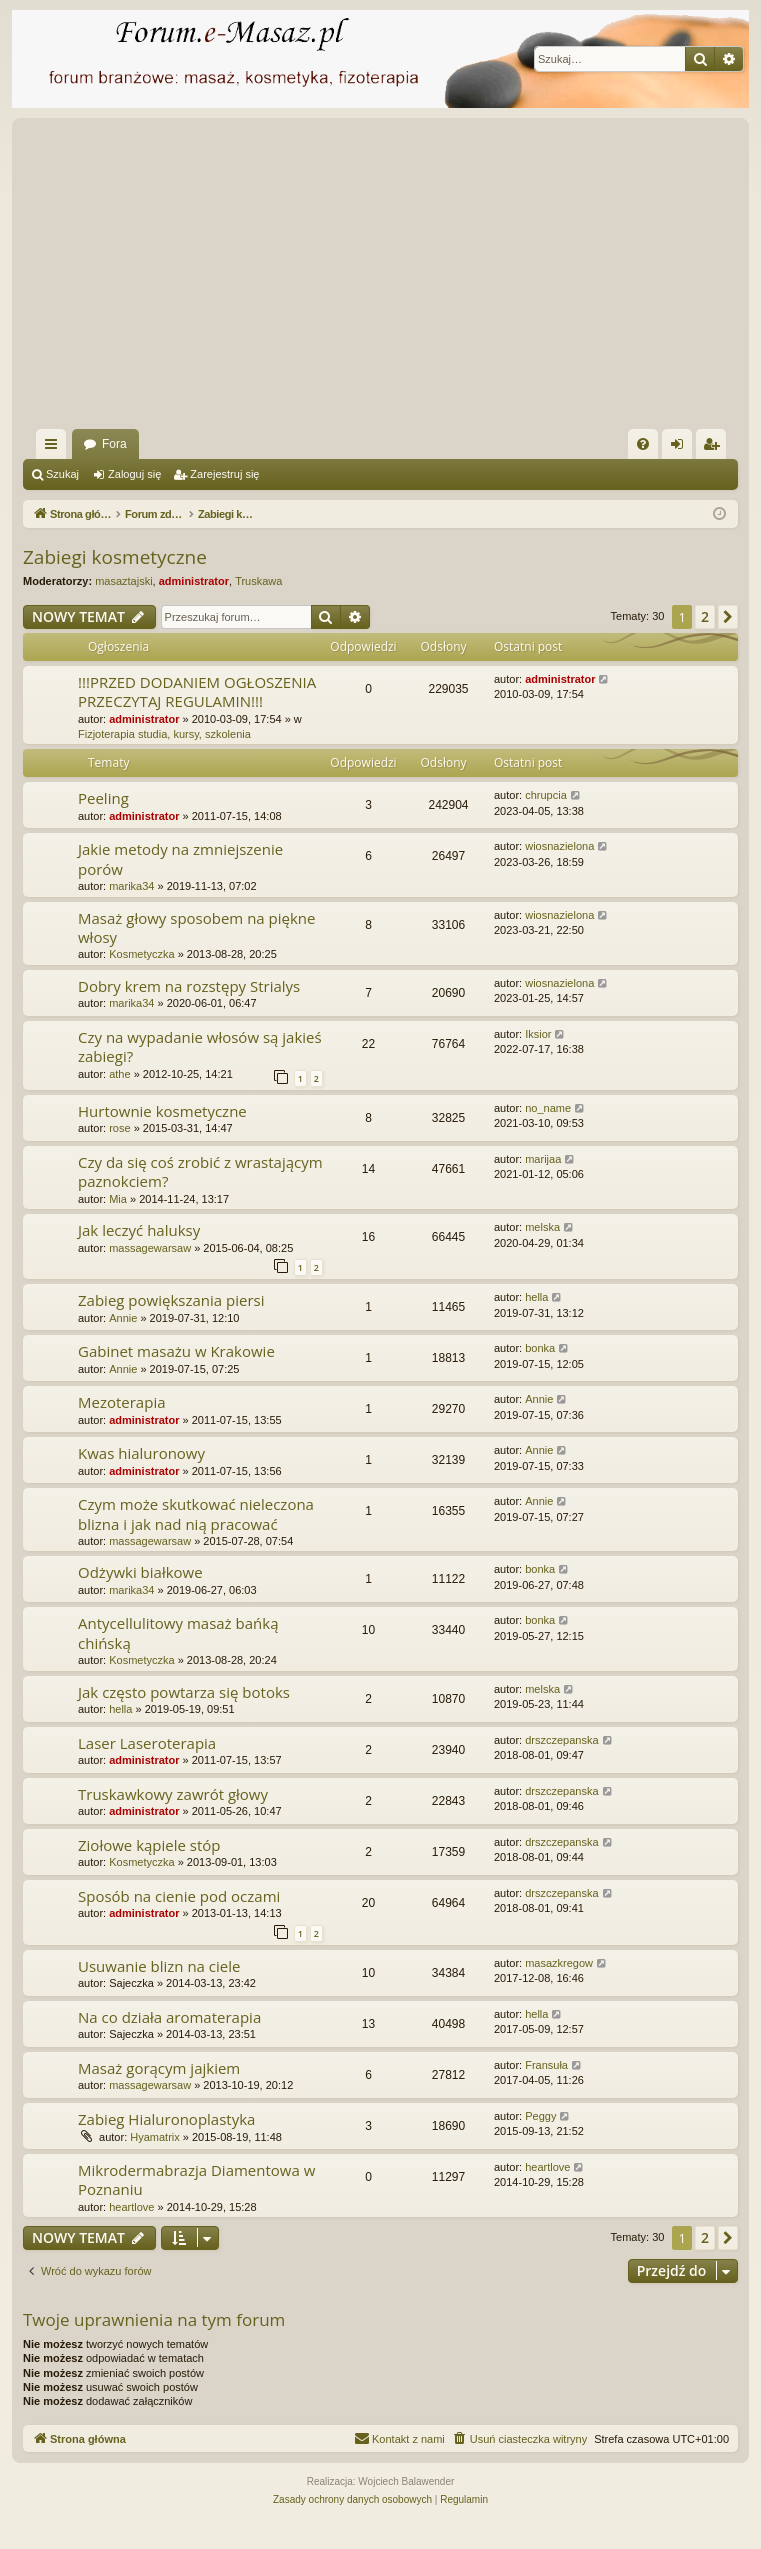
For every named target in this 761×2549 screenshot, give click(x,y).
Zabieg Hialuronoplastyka (166, 2119)
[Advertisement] (392, 279)
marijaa (543, 1159)
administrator (194, 581)
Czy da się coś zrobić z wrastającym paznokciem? (200, 1171)
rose (119, 1128)
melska (542, 1227)
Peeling (103, 798)
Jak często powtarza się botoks (184, 1692)
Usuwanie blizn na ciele (159, 1966)
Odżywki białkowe (140, 1572)
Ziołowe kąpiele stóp (149, 1845)
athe (119, 1074)
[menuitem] (643, 444)
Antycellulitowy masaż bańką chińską (178, 1632)
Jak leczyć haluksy (139, 1230)
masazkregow (559, 1963)
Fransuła (546, 2065)
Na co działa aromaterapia (169, 2017)
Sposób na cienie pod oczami (179, 1896)
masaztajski (123, 581)
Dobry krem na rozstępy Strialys (189, 986)
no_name (548, 1108)
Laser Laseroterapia (147, 1743)
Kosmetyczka (141, 954)
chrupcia (546, 795)
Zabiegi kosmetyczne (115, 557)
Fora (114, 444)
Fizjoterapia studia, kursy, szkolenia (164, 734)
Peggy (540, 2116)
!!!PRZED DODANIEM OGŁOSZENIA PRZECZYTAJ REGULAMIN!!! (197, 691)
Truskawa (258, 581)
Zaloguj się (134, 474)
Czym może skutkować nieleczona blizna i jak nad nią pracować (196, 1513)
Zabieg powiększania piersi (171, 1300)
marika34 (131, 886)
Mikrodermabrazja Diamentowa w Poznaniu (196, 2179)
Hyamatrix (155, 2137)
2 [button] (705, 616)
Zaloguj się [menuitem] (681, 448)
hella (536, 1297)
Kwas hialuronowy (141, 1453)
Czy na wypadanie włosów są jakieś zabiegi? (200, 1046)
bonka (540, 1348)
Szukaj (62, 474)
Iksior (538, 1034)
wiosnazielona (559, 846)
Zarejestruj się (224, 474)
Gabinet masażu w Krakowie (176, 1351)
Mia (118, 1199)
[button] (728, 617)
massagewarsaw (150, 1248)
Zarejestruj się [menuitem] (715, 448)
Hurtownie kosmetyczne (162, 1111)
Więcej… (55, 448)
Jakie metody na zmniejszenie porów (180, 858)
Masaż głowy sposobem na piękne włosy (196, 927)
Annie (123, 1318)
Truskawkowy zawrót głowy (173, 1794)
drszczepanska (561, 1740)
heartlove (131, 2207)
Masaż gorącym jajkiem (159, 2068)
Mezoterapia (122, 1402)
